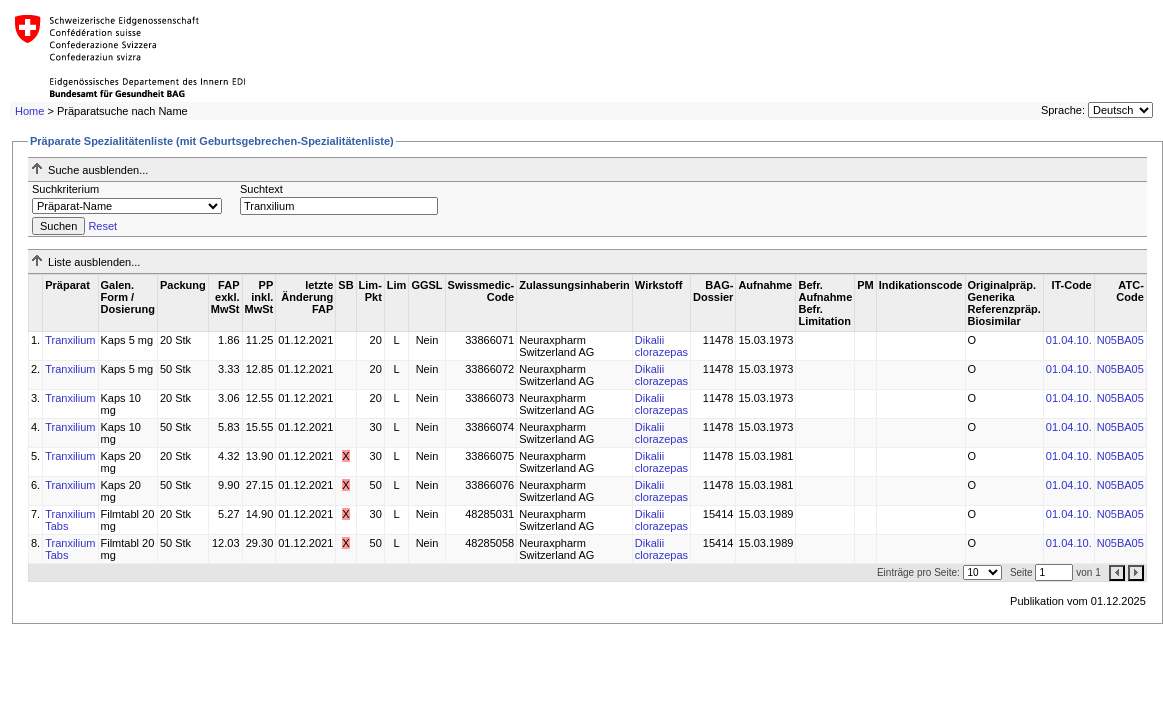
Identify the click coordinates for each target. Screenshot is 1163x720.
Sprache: (1063, 110)
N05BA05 (1120, 340)
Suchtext (261, 189)
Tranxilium (70, 340)
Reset (102, 226)
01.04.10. (1069, 340)
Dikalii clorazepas (661, 346)
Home (29, 111)
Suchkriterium (65, 189)
